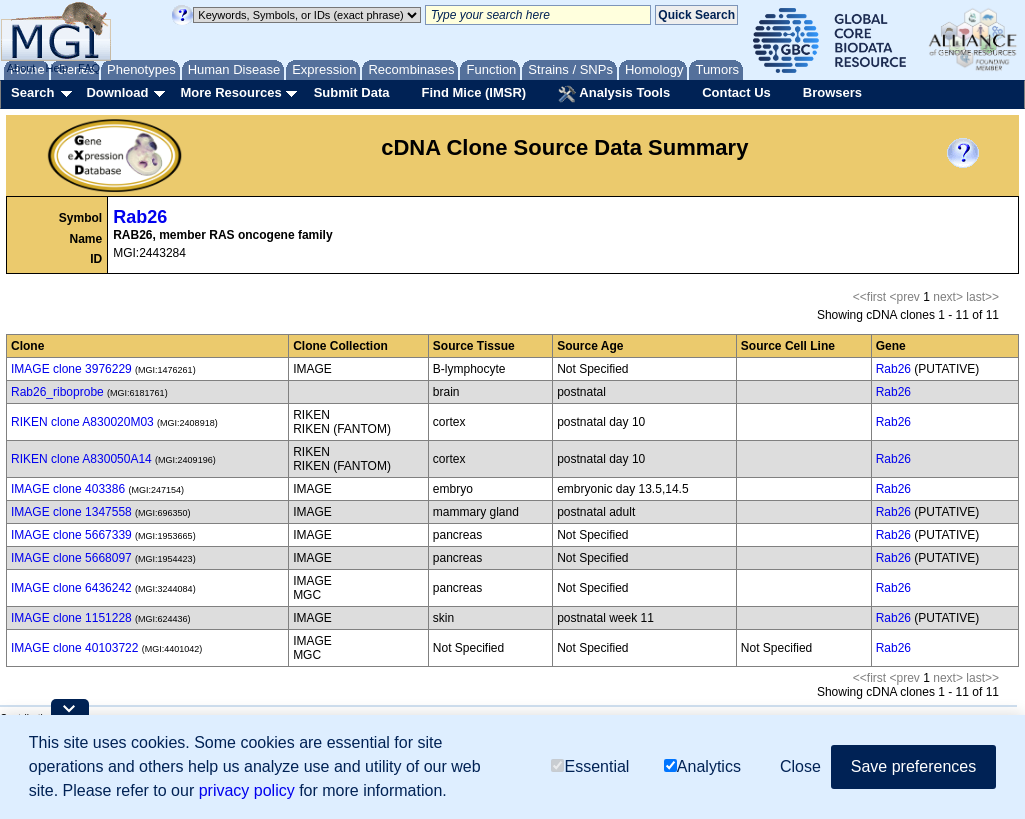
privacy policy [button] (247, 790)
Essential (590, 766)
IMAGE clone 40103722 (74, 648)
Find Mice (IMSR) (473, 92)
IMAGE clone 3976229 (71, 369)
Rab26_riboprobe (57, 392)
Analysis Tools (614, 94)
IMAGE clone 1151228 (71, 618)
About (21, 68)
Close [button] (800, 766)
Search (32, 92)
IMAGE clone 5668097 (71, 558)
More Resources (230, 92)
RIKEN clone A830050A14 (81, 459)
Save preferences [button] (913, 766)
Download (117, 92)
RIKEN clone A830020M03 (82, 422)
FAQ (89, 68)
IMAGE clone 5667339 (71, 535)
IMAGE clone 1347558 (71, 512)
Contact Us (736, 92)
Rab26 (140, 217)
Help (56, 68)
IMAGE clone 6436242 (71, 588)
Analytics (702, 766)
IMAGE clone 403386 (68, 489)
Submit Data (352, 92)
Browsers (832, 92)
